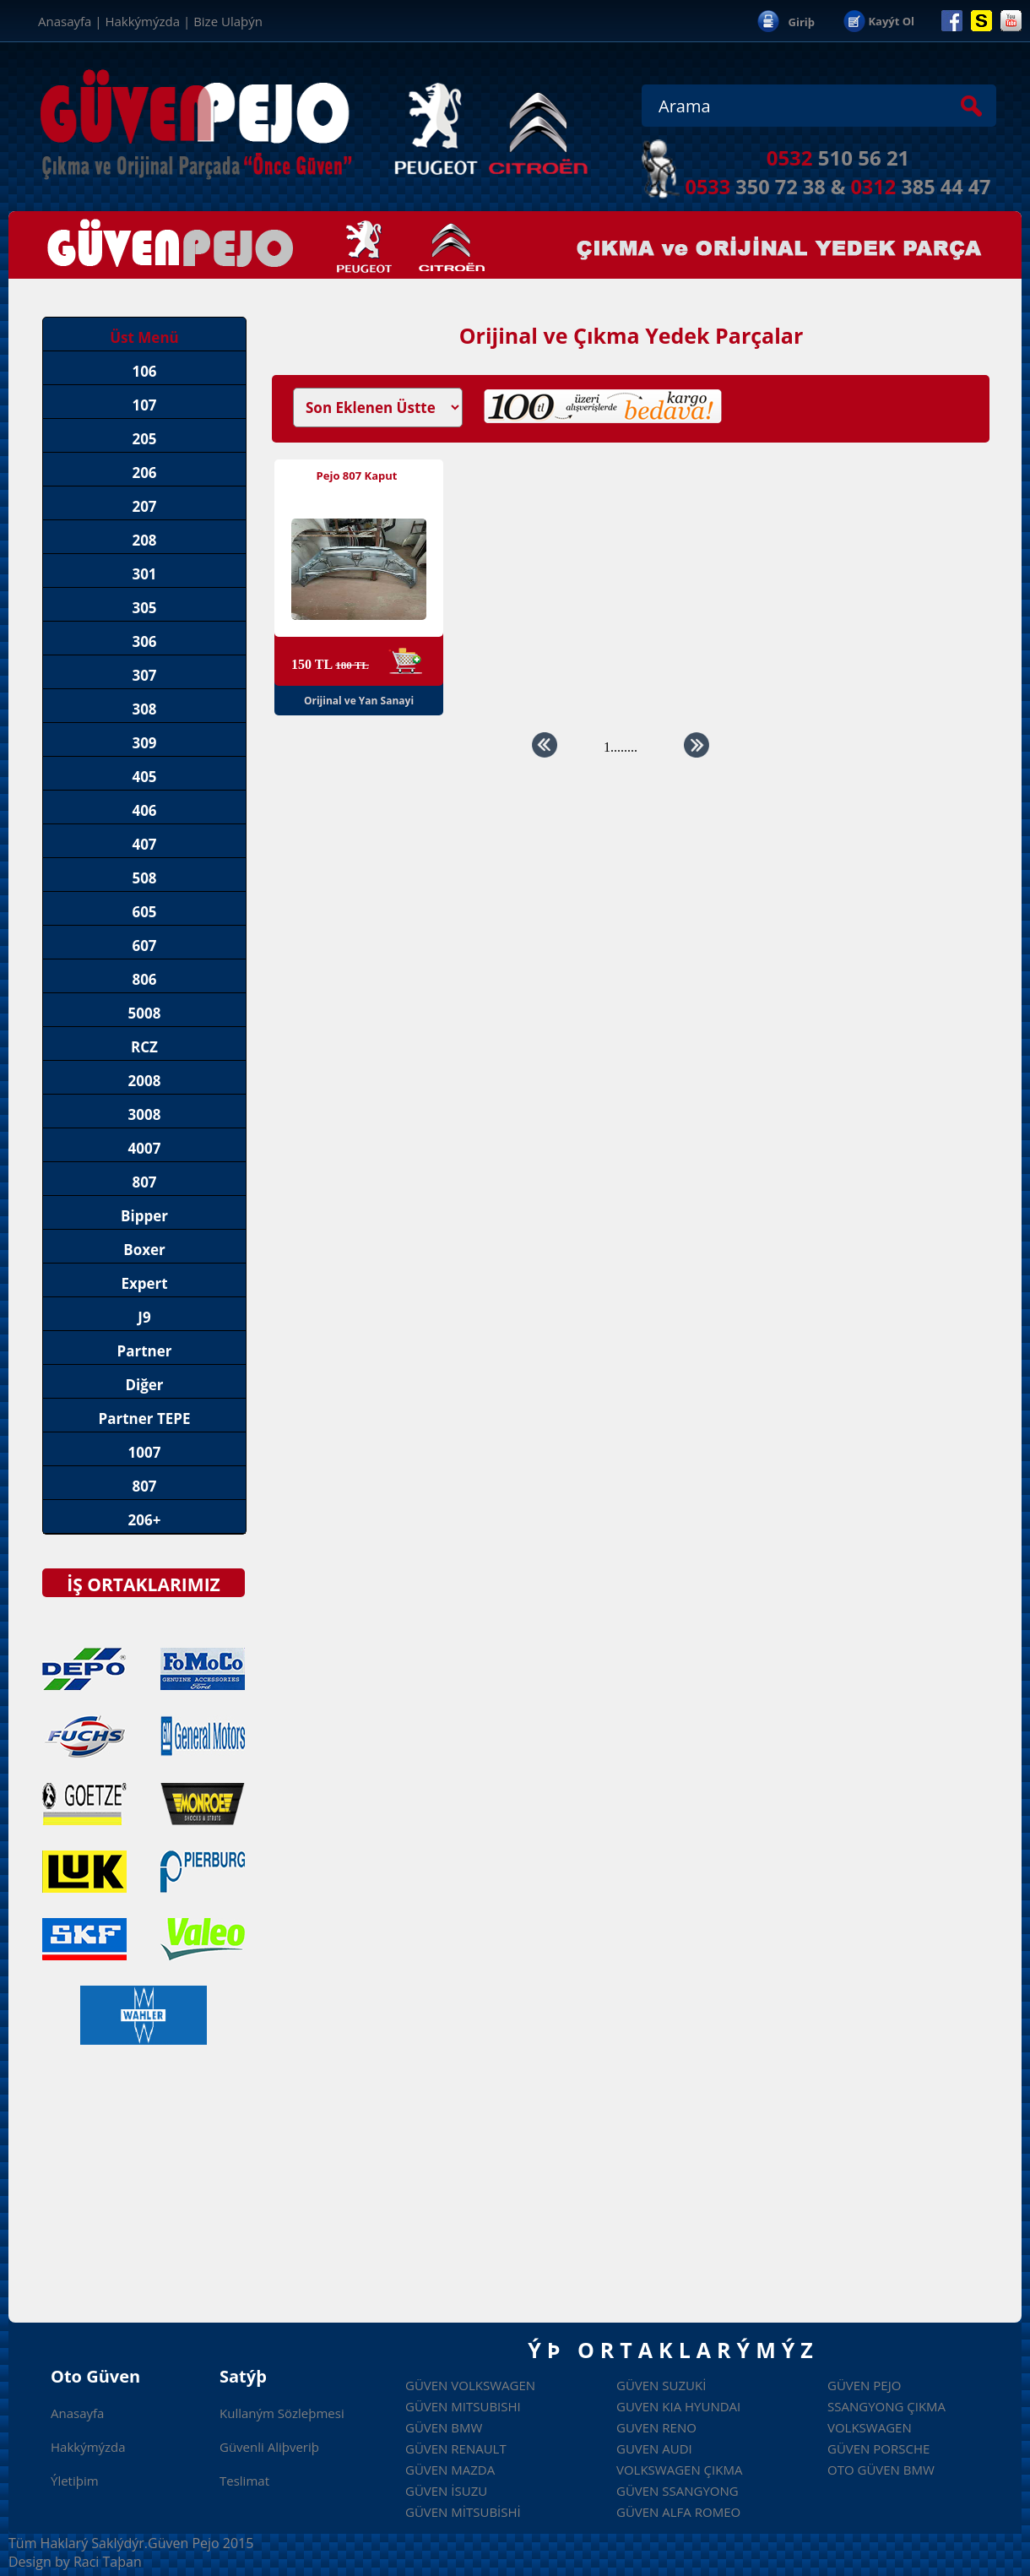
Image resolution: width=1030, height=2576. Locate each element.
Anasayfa (64, 21)
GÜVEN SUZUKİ (661, 2385)
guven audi (654, 2448)
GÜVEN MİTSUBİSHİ (463, 2511)
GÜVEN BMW (443, 2427)
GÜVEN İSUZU (446, 2490)
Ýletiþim (75, 2480)
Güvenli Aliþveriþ (269, 2446)
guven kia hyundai (678, 2406)
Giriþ (802, 22)
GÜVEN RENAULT (456, 2448)
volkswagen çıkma (679, 2469)
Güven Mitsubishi (463, 2406)
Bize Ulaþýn (228, 21)
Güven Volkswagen (470, 2385)
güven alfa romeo (678, 2511)
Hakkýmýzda (142, 21)
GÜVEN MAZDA (450, 2469)
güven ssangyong (677, 2490)
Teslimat (244, 2480)
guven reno (656, 2427)
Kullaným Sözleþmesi (282, 2413)
